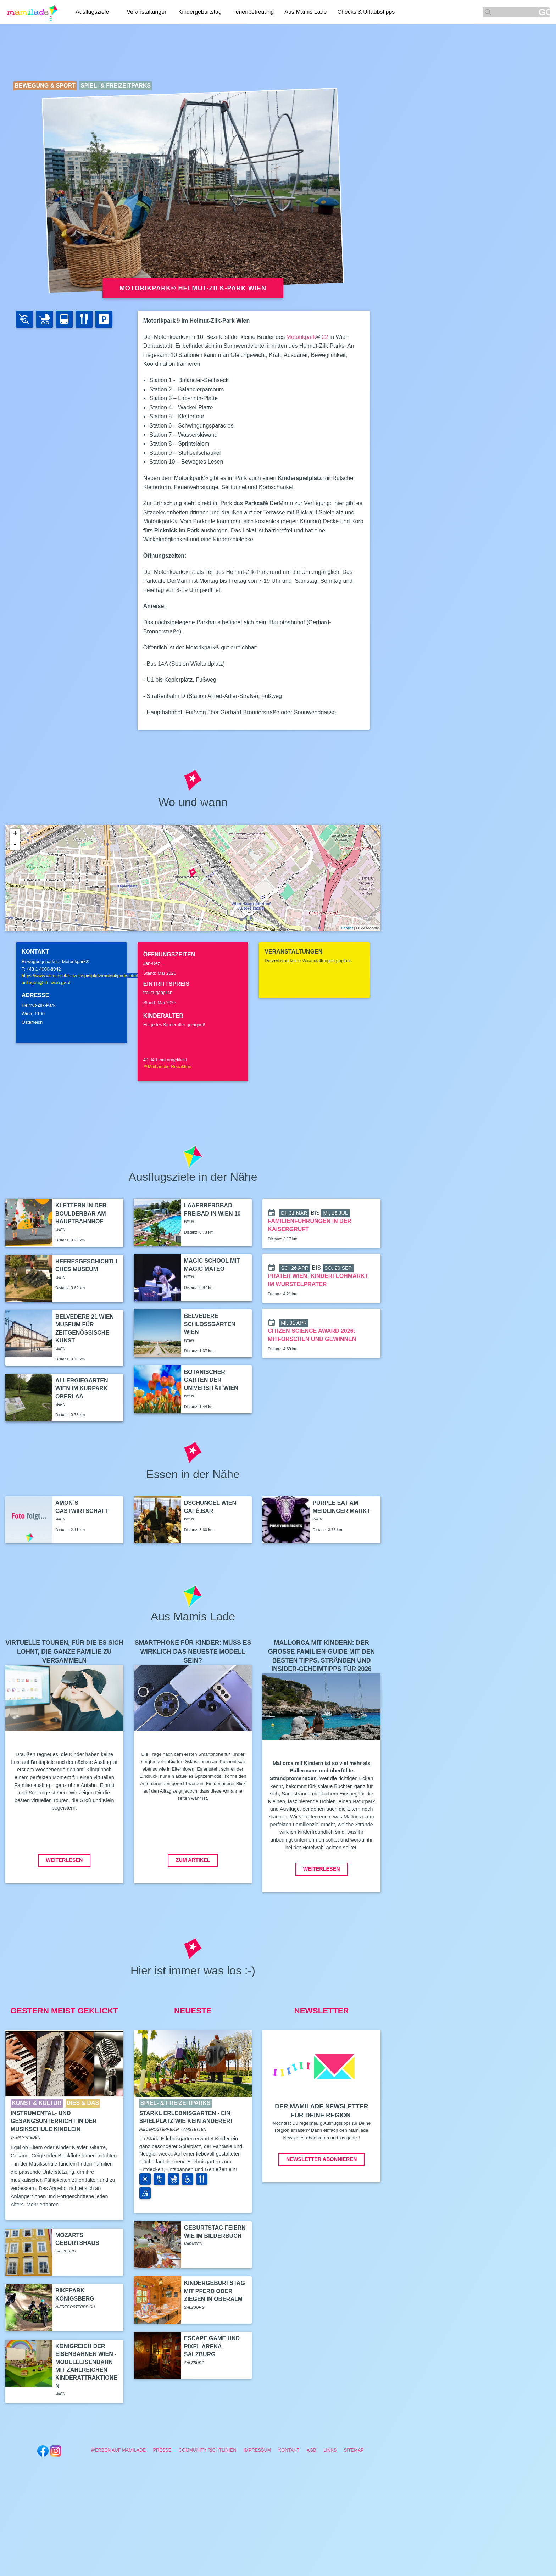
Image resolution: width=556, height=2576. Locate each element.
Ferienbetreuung (253, 12)
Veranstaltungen (147, 12)
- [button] (14, 844)
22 (325, 337)
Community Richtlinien (208, 2450)
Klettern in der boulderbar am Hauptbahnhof (80, 1213)
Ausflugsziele (92, 12)
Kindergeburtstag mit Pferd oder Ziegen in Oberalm (214, 2291)
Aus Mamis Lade (305, 12)
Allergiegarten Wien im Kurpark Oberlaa (81, 1388)
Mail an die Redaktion (167, 1066)
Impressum (257, 2450)
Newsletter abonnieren (321, 2159)
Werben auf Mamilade (118, 2450)
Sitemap (354, 2450)
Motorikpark (301, 337)
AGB (311, 2450)
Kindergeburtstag (200, 12)
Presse (162, 2450)
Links (330, 2450)
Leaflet (347, 928)
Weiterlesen (64, 1860)
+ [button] (15, 834)
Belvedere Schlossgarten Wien (209, 1324)
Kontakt (289, 2450)
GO (544, 12)
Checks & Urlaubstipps (366, 12)
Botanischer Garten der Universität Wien (211, 1380)
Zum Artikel (193, 1860)
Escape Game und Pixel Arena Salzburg (212, 2346)
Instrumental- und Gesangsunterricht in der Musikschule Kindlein (54, 2121)
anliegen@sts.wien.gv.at (46, 982)
